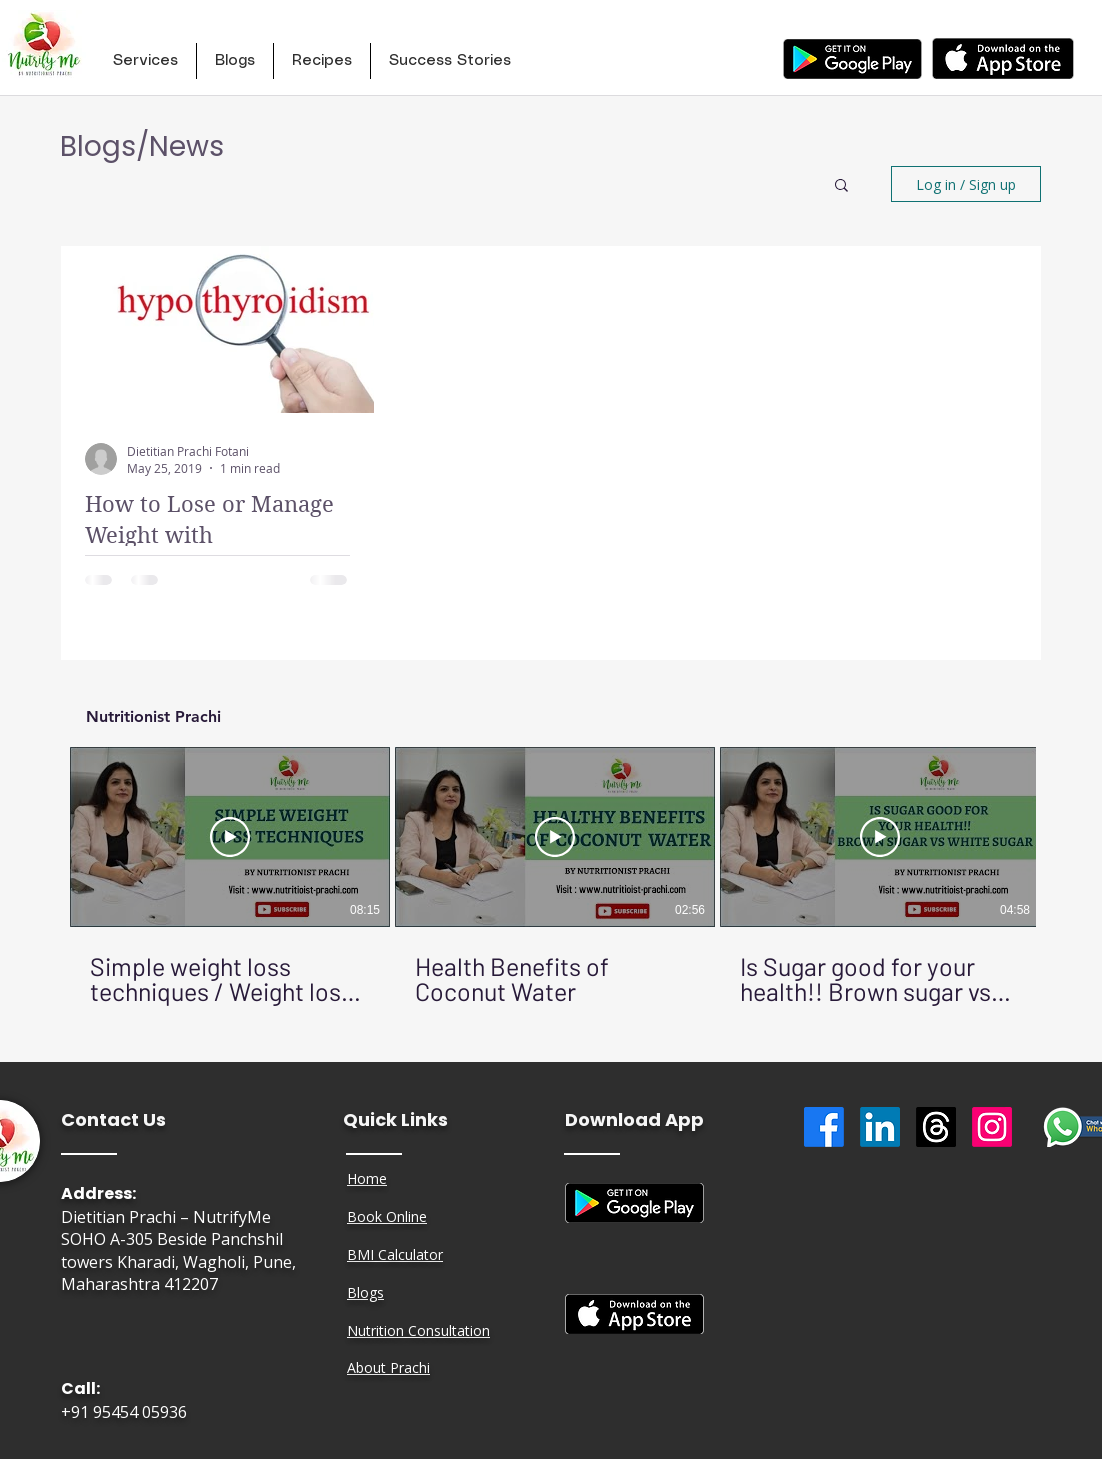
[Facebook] (824, 1127)
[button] (145, 61)
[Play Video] (230, 837)
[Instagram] (992, 1127)
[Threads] (936, 1127)
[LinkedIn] (880, 1127)
